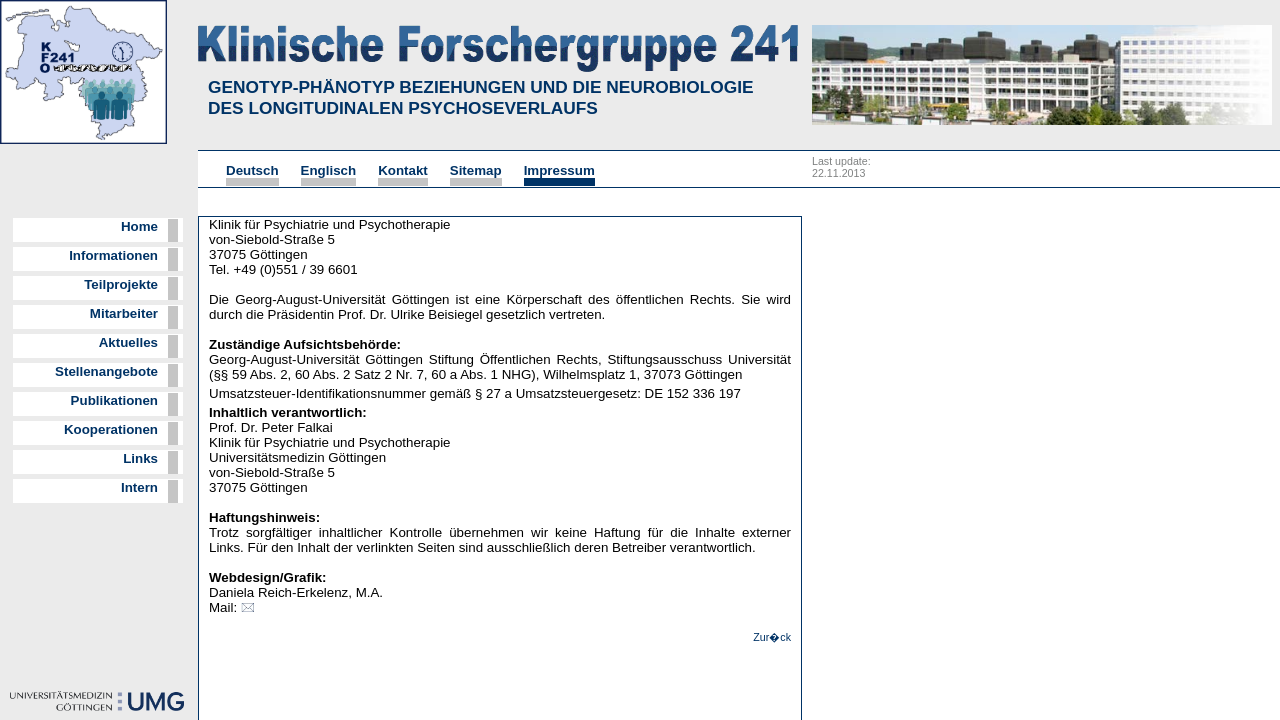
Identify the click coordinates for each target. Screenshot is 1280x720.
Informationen (113, 255)
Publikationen (114, 400)
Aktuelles (128, 342)
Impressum (559, 170)
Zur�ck (772, 637)
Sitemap (476, 170)
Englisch (329, 170)
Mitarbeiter (124, 313)
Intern (139, 487)
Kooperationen (111, 429)
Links (140, 458)
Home (139, 226)
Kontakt (403, 170)
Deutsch (252, 170)
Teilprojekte (121, 284)
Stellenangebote (106, 371)
